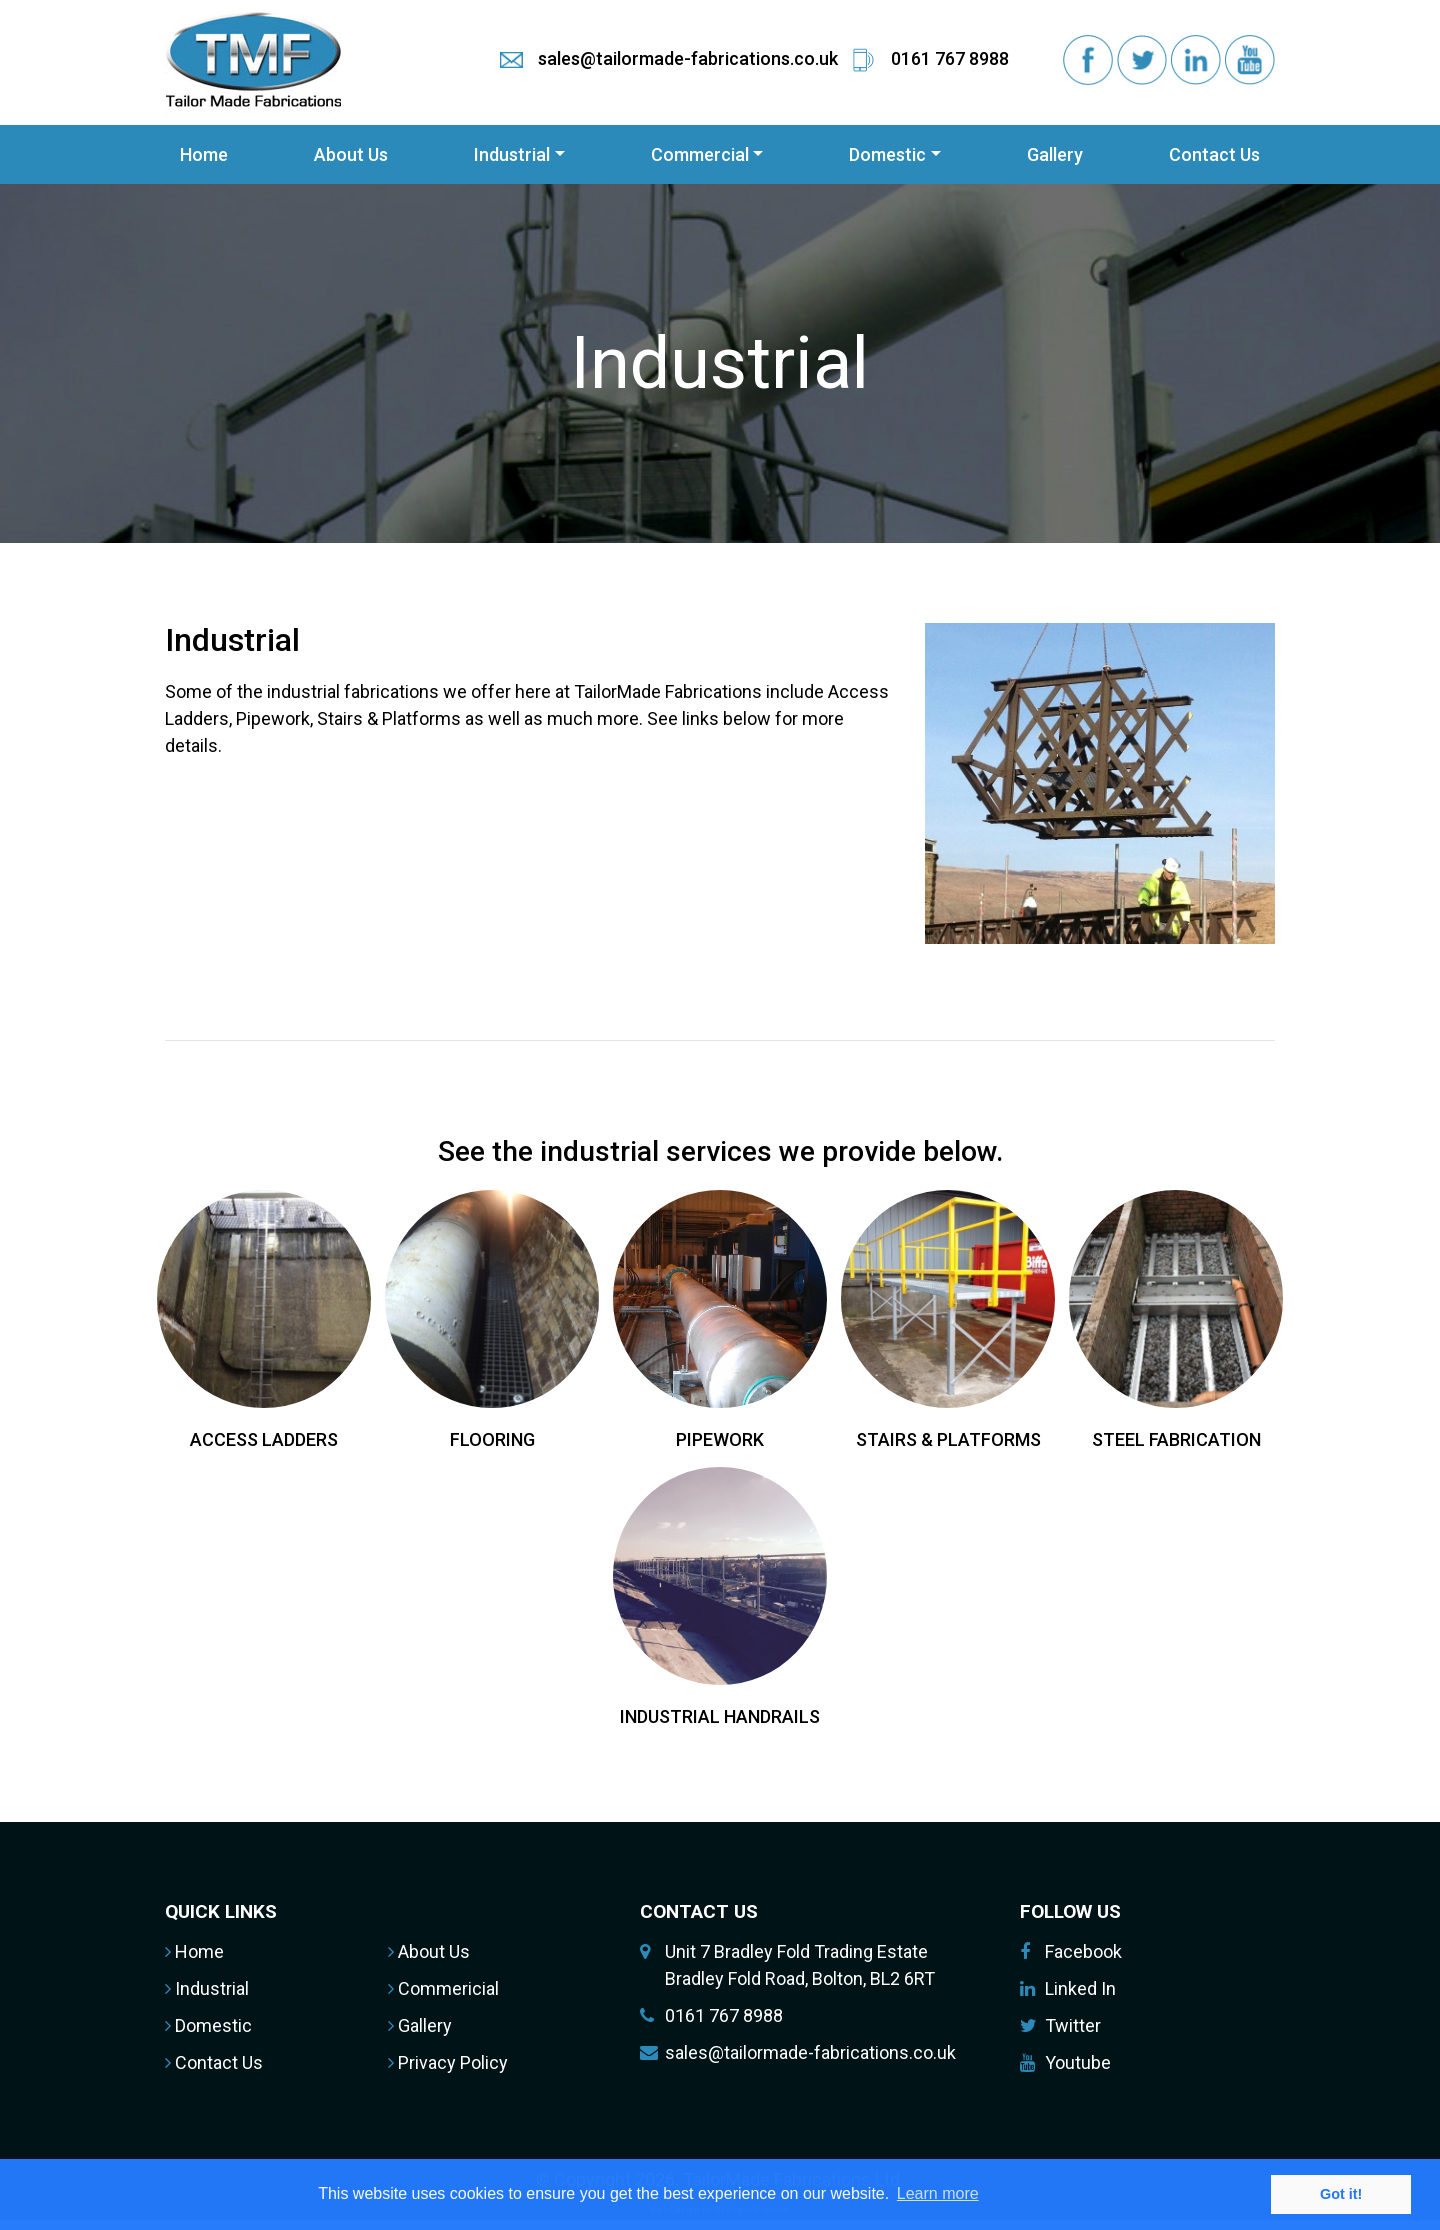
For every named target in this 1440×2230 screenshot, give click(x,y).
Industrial (512, 154)
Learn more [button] (938, 2193)
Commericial (443, 1988)
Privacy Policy (448, 2062)
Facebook (1083, 1951)
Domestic (887, 154)
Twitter (1073, 2025)
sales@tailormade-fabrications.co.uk (810, 2052)
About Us (351, 154)
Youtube (1078, 2062)
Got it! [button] (1341, 2194)
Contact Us (1214, 154)
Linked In (1080, 1988)
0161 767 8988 (724, 2015)
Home (204, 154)
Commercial (700, 154)
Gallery (1055, 154)
